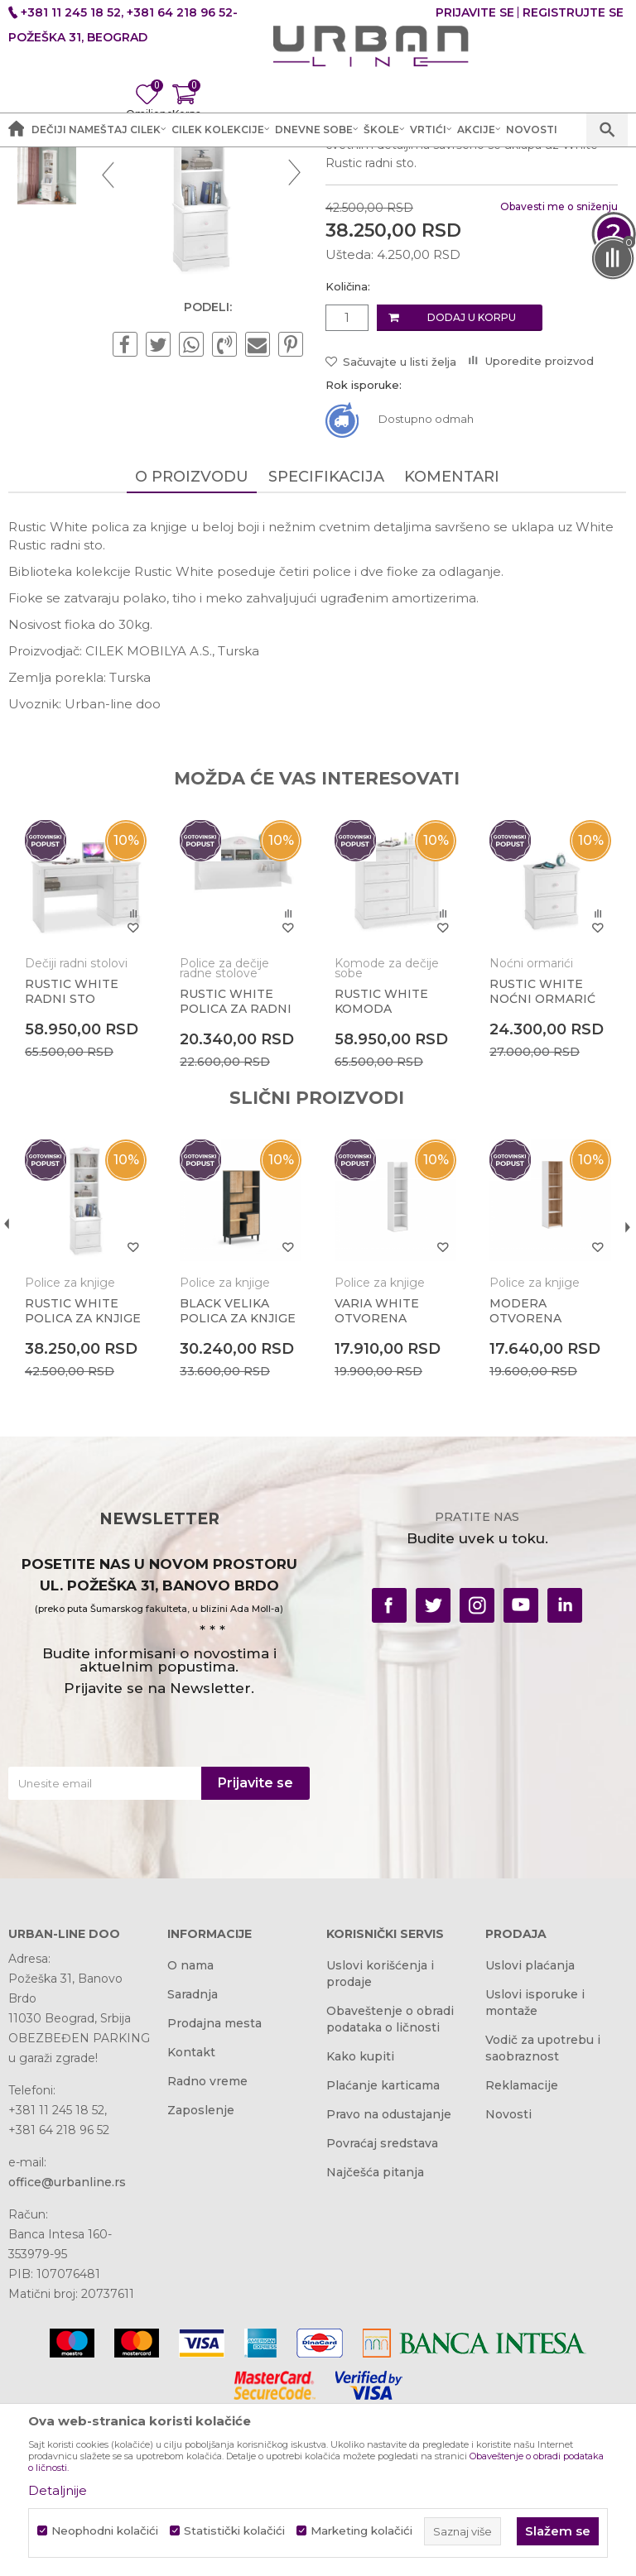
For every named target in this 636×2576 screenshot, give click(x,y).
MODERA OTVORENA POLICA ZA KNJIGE (545, 1482)
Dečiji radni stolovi (76, 1127)
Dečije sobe (272, 173)
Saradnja (192, 2161)
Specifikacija (325, 642)
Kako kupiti (360, 2223)
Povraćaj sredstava (382, 2310)
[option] (47, 263)
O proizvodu (191, 642)
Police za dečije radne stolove (223, 1132)
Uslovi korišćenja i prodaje (380, 2140)
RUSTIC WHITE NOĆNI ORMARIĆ (540, 1156)
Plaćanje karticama (383, 2252)
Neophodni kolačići (104, 2531)
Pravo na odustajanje (388, 2281)
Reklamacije (521, 2252)
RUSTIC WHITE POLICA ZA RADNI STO (235, 1173)
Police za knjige (362, 173)
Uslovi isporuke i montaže (535, 2169)
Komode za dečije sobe (385, 1132)
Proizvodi (201, 173)
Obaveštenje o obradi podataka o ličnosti (390, 2186)
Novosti (508, 2281)
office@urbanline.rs (67, 2349)
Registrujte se (573, 12)
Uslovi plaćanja (530, 2132)
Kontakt (191, 2219)
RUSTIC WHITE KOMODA (379, 1166)
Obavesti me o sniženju (556, 372)
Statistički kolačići (234, 2531)
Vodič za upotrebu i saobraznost (542, 2215)
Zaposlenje (200, 2277)
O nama (190, 2132)
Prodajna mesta (214, 2190)
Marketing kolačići (361, 2531)
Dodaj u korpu (470, 483)
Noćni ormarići (529, 1127)
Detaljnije (57, 2490)
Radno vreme (207, 2248)
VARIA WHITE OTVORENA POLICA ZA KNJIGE (391, 1482)
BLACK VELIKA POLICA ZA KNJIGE (237, 1474)
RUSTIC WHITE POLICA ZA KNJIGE (83, 1474)
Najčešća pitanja (375, 2339)
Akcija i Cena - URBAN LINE (85, 173)
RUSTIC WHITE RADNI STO (71, 1156)
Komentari (451, 642)
